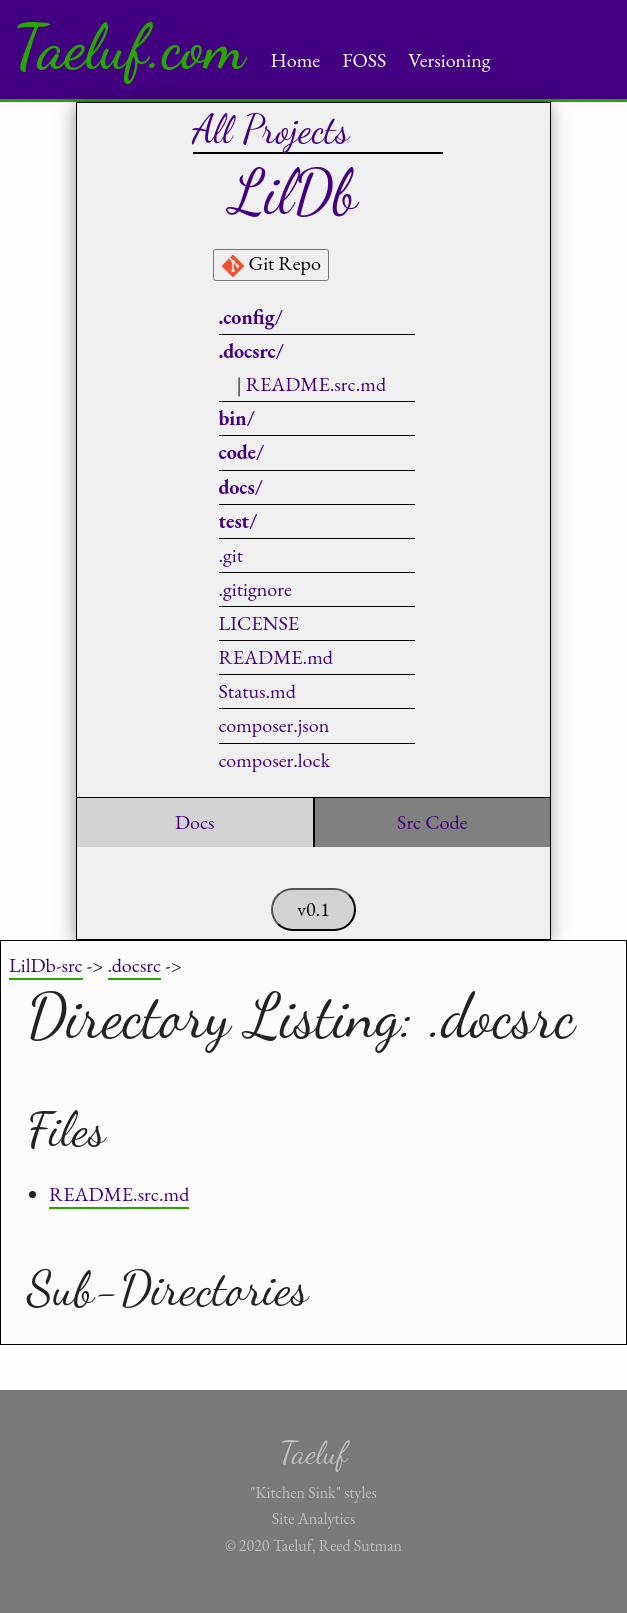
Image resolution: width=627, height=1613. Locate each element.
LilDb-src (46, 965)
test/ (238, 521)
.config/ (251, 317)
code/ (242, 452)
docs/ (241, 487)
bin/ (237, 418)
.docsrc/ (251, 351)
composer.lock (275, 760)
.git (231, 555)
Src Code (432, 822)
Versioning (449, 60)
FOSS (364, 60)
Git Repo (271, 264)
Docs (195, 822)
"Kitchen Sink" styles (313, 1492)
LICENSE (259, 623)
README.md (276, 657)
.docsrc (135, 965)
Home (296, 60)
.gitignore (255, 589)
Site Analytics (313, 1518)
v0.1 (313, 909)
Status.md (257, 691)
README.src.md (316, 384)
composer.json (274, 725)
